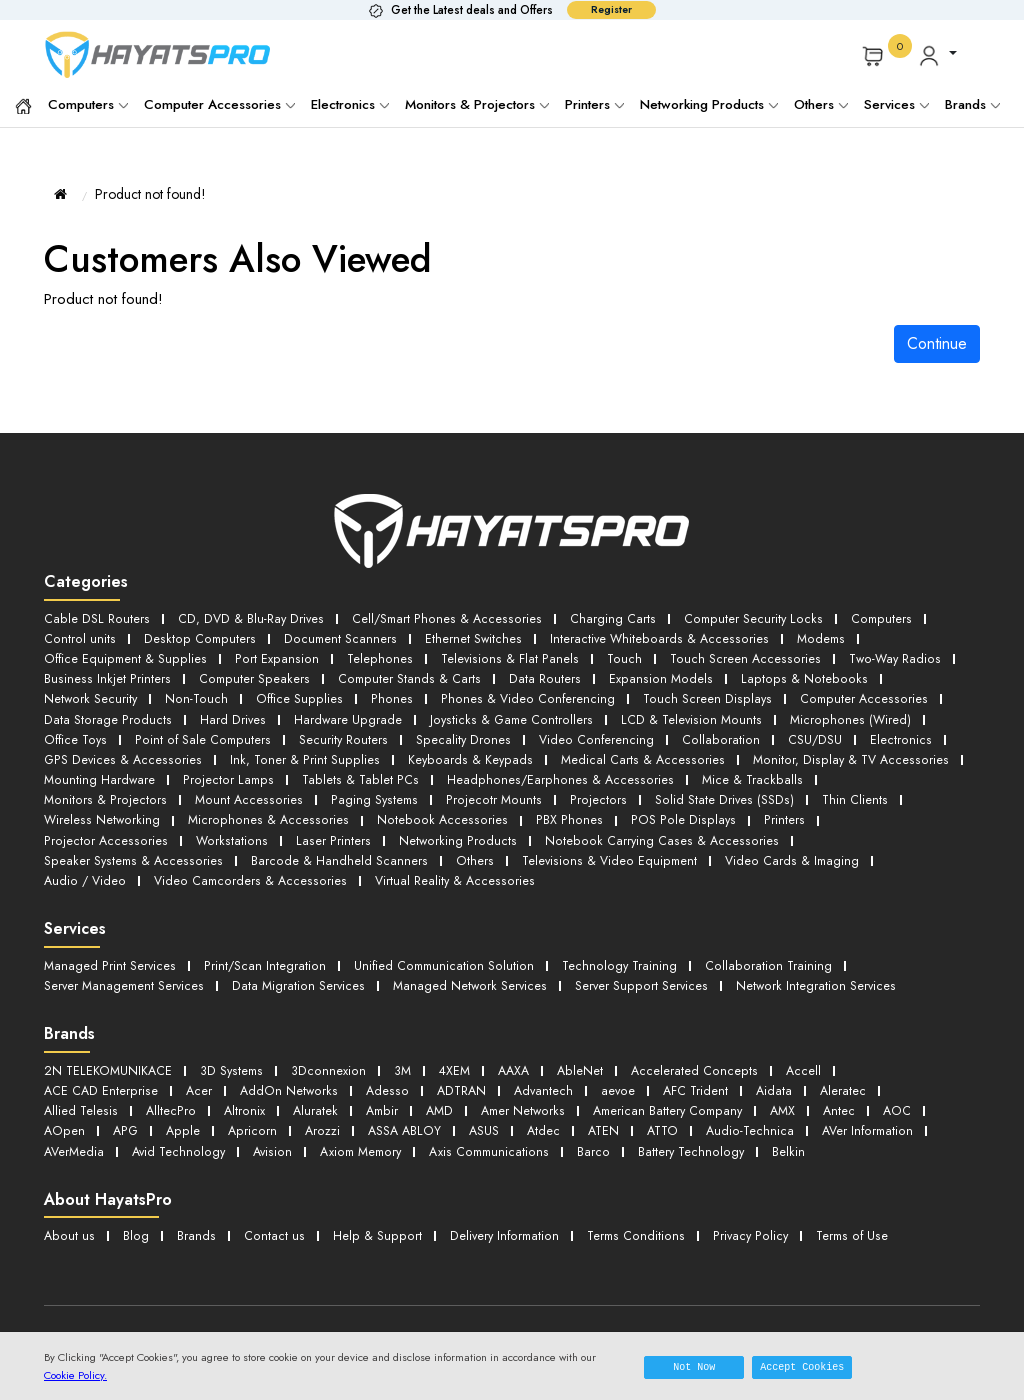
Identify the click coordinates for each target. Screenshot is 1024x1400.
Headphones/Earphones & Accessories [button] (551, 771)
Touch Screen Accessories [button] (733, 656)
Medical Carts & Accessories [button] (630, 752)
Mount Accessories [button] (96, 790)
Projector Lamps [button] (228, 771)
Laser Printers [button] (80, 829)
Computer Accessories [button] (851, 694)
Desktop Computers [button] (194, 637)
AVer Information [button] (876, 1111)
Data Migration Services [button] (302, 970)
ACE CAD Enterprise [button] (100, 1073)
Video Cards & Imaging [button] (378, 848)
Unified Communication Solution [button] (443, 951)
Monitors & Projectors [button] (876, 771)
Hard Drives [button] (227, 714)
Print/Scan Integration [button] (264, 951)
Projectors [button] (438, 790)
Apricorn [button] (251, 1111)
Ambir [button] (383, 1092)
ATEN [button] (606, 1111)
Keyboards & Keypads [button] (461, 752)
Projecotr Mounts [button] (338, 790)
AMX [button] (793, 1092)
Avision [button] (277, 1131)
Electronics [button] (890, 733)
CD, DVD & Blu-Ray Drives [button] (246, 618)
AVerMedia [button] (75, 1131)
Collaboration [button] (713, 733)
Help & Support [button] (369, 1214)
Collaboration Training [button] (768, 951)
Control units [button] (78, 637)
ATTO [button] (667, 1111)
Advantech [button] (543, 1073)
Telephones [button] (373, 656)
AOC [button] (910, 1092)
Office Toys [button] (76, 733)
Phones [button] (388, 694)
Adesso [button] (385, 1073)
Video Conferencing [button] (590, 733)
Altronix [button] (243, 1092)
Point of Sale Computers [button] (202, 733)
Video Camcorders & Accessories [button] (680, 848)
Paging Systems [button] (220, 790)
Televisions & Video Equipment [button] (195, 848)
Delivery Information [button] (495, 1214)
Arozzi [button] (320, 1111)
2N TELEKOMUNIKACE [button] (109, 1054)
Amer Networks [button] (527, 1092)
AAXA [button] (517, 1054)
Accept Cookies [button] (802, 1367)
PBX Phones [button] (410, 809)
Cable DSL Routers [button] (95, 618)
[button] (937, 55)
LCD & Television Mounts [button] (682, 714)
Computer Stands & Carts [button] (401, 675)
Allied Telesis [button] (81, 1092)
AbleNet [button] (585, 1054)
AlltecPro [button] (170, 1092)
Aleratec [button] (847, 1073)
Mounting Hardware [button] (100, 771)
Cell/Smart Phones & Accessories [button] (439, 618)
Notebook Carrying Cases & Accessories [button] (400, 829)
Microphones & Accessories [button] (121, 809)
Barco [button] (604, 1131)
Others (821, 104)
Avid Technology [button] (182, 1131)
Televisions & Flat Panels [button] (500, 656)
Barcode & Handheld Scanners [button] (832, 829)
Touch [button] (613, 656)
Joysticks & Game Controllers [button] (504, 714)
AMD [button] (442, 1092)
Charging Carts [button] (603, 618)
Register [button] (611, 9)
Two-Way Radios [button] (881, 656)
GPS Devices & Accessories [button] (121, 752)
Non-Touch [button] (197, 694)
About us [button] (68, 1214)
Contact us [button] (269, 1214)
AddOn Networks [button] (288, 1073)
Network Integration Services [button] (817, 970)
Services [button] (896, 104)
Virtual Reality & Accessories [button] (123, 867)
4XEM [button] (455, 1054)
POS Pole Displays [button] (519, 809)
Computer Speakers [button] (248, 675)
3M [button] (402, 1054)
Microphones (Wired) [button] (839, 714)
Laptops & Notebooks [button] (784, 675)
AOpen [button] (64, 1111)
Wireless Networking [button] (807, 790)
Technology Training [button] (620, 951)
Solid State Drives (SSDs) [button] (560, 790)
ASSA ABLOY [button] (403, 1111)
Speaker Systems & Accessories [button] (629, 829)
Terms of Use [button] (843, 1214)
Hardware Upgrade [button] (342, 714)
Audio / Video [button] (515, 848)
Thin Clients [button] (689, 790)
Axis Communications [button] (499, 1131)
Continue (937, 343)
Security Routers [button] (341, 733)
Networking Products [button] (201, 829)
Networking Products (709, 104)
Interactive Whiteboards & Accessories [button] (648, 637)
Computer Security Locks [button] (743, 618)
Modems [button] (808, 637)
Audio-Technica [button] (756, 1111)
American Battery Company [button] (675, 1092)
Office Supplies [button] (298, 694)
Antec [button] (851, 1092)
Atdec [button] (545, 1111)
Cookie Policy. (75, 1375)
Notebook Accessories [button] (289, 809)
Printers (594, 104)
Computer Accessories (219, 104)
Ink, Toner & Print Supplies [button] (299, 752)
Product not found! (150, 194)
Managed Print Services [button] (110, 951)
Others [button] (62, 848)
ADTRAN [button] (459, 1073)
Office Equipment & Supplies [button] (125, 656)
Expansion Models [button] (647, 675)
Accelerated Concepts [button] (698, 1054)
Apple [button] (182, 1111)
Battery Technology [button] (701, 1131)
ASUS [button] (484, 1111)
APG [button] (125, 1111)
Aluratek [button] (315, 1092)
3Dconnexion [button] (329, 1054)
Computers (88, 104)
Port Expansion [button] (273, 656)
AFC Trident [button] (697, 1073)
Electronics (350, 104)
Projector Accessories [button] (722, 809)
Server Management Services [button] (126, 970)
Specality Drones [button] (459, 733)
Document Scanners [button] (332, 637)
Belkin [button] (799, 1131)
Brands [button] (972, 104)
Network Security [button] (91, 694)
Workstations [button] (843, 809)
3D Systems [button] (233, 1054)
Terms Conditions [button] (627, 1214)
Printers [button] (615, 809)
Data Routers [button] (534, 675)
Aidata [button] (777, 1073)
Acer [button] (198, 1073)
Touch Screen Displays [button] (698, 694)
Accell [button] (807, 1054)
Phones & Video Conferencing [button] (521, 694)
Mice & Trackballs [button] (739, 771)
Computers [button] (870, 618)
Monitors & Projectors (477, 104)
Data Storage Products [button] (105, 714)
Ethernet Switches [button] (464, 637)
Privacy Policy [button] (741, 1214)
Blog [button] (133, 1214)
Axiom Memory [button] (368, 1131)
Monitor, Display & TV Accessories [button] (835, 752)
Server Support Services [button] (644, 970)
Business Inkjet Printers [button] (105, 675)
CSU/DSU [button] (805, 733)
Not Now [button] (694, 1367)
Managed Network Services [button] (473, 970)
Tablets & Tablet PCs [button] (357, 771)
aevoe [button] (619, 1073)
